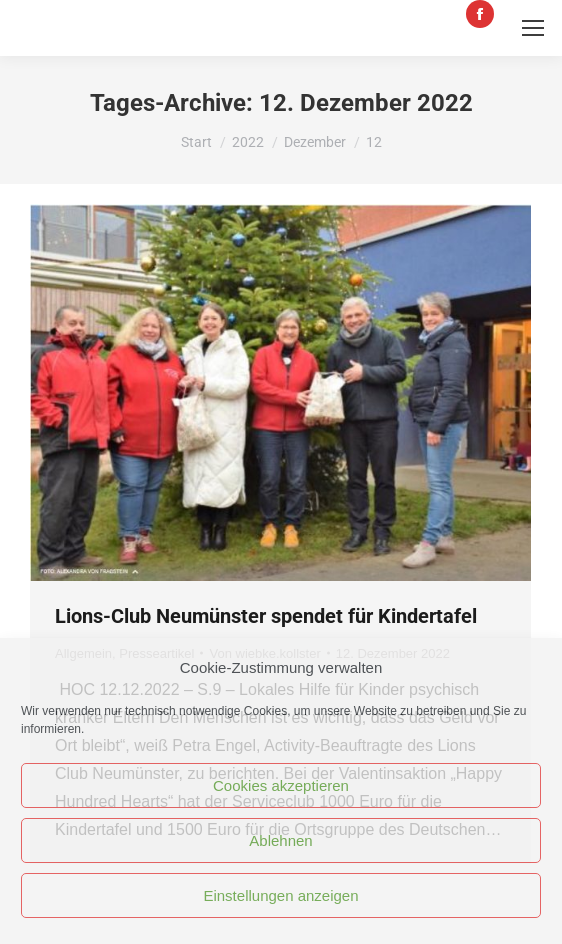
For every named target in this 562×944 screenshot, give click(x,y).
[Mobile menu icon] (533, 28)
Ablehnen (280, 840)
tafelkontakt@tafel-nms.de (316, 14)
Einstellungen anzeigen (280, 895)
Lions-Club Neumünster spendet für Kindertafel (266, 616)
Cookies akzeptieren (281, 785)
